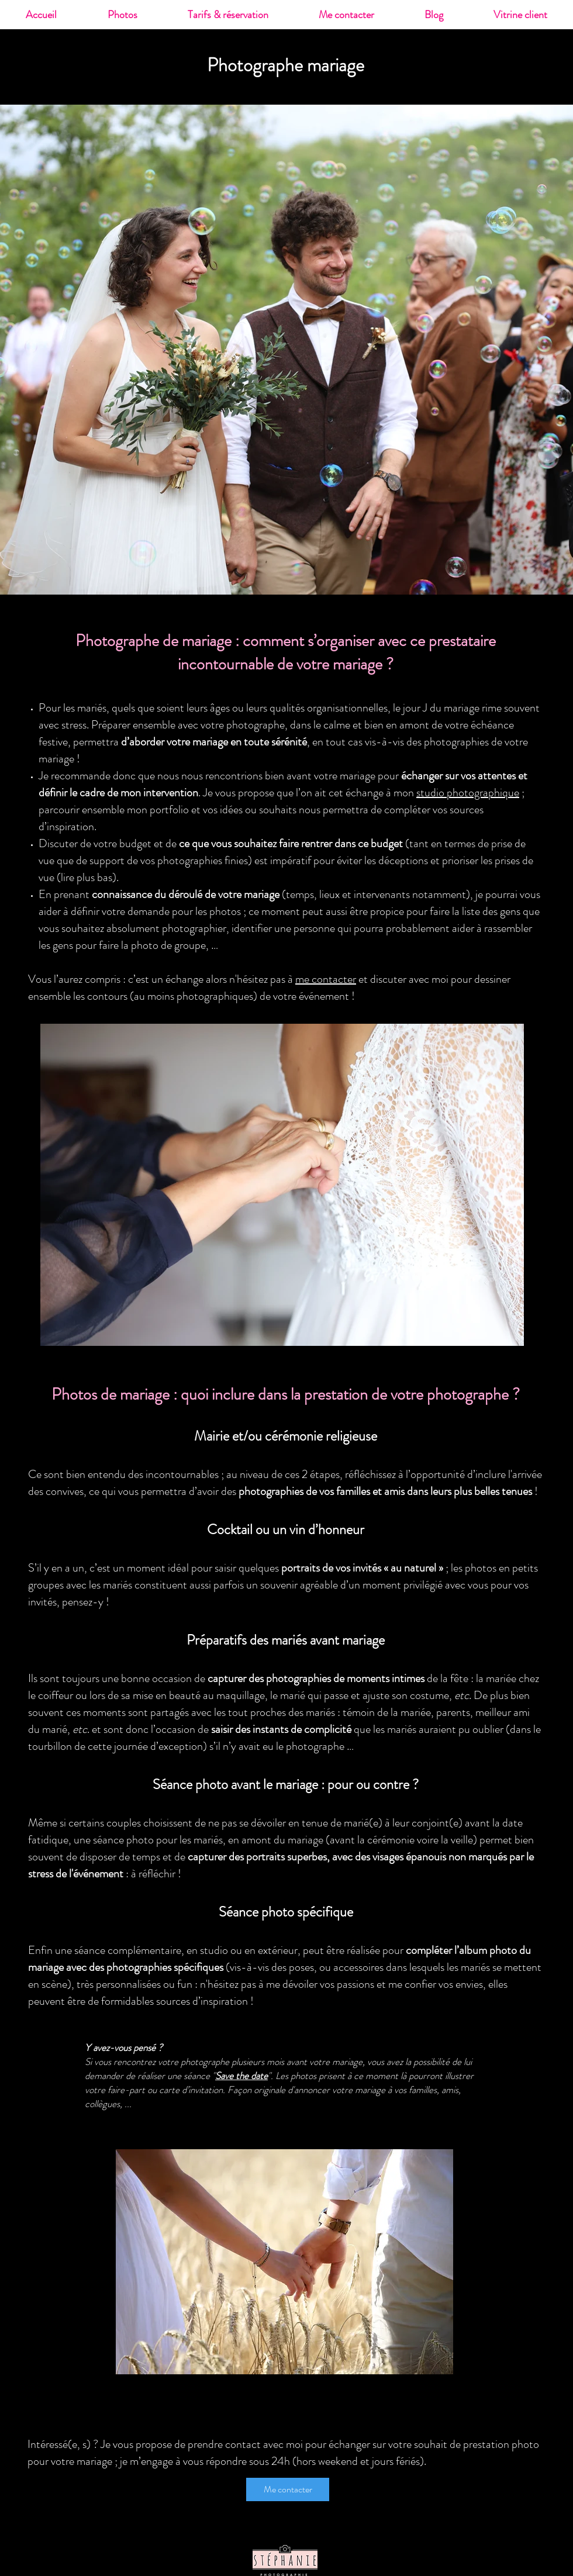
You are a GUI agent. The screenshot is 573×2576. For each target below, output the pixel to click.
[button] (122, 14)
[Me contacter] (287, 2489)
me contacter (325, 979)
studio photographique (467, 792)
